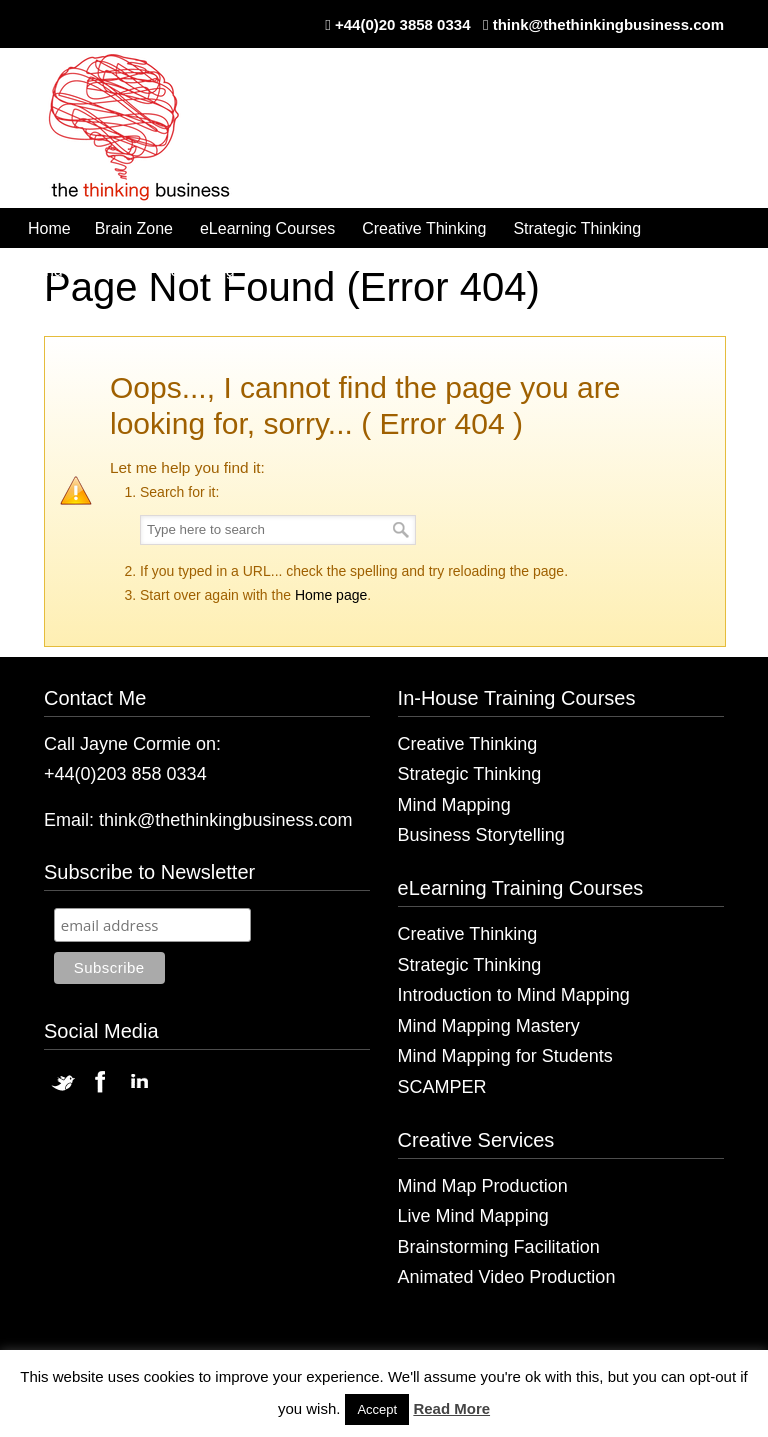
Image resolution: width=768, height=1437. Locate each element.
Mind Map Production (483, 1186)
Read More (451, 1408)
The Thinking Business (149, 129)
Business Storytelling (481, 835)
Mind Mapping (454, 805)
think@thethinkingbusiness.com (608, 24)
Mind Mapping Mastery (489, 1026)
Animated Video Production (507, 1277)
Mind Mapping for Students (505, 1056)
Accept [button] (377, 1409)
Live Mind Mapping (473, 1216)
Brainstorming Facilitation (499, 1247)
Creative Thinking (468, 744)
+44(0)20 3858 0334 (403, 24)
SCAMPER (442, 1087)
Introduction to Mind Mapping (514, 995)
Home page (331, 595)
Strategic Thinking (470, 774)
